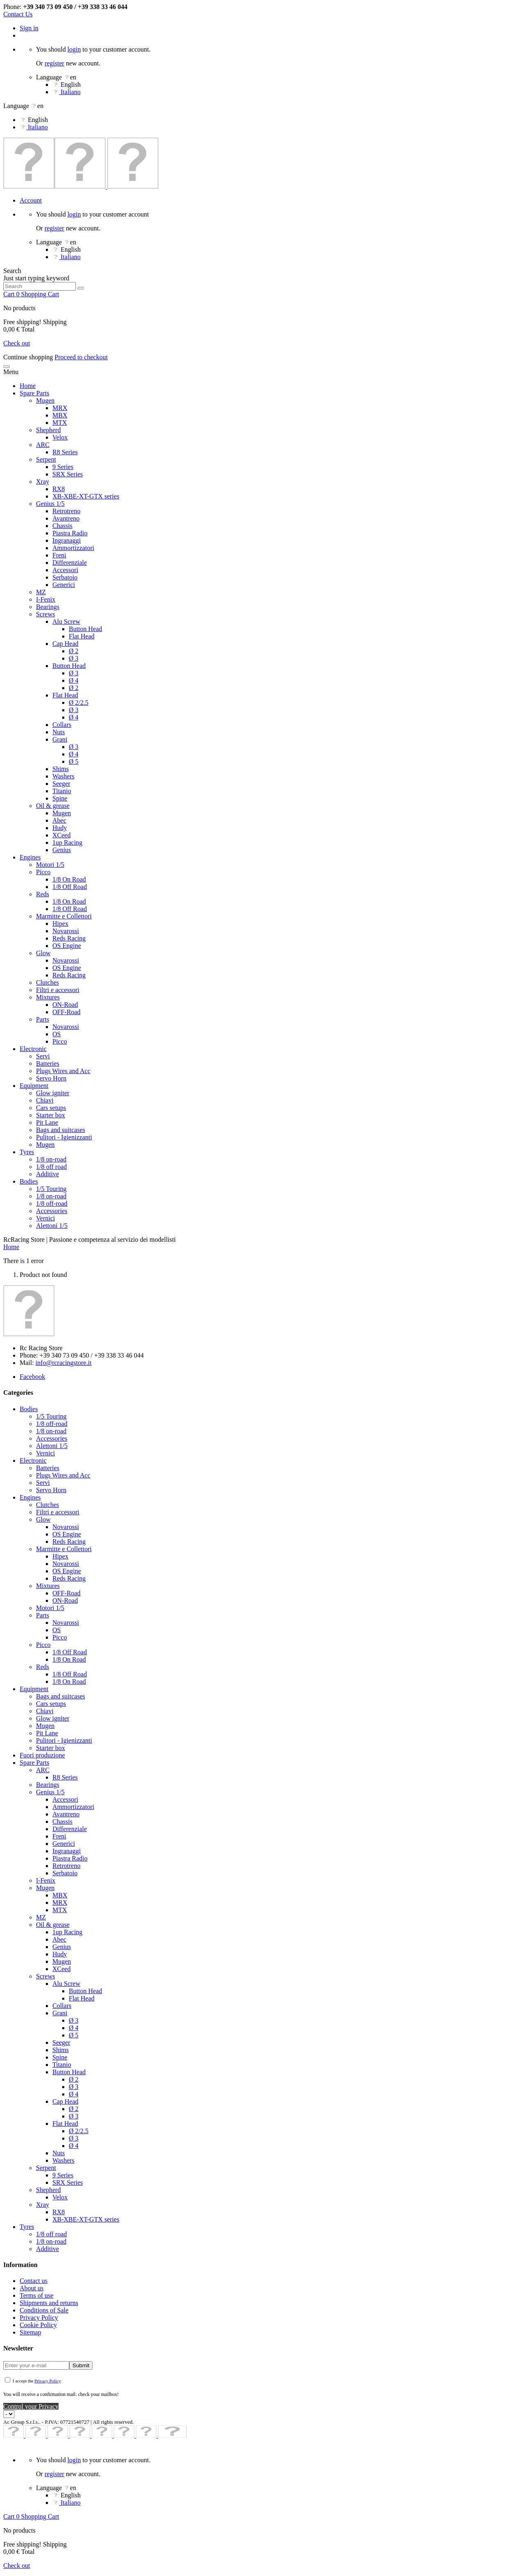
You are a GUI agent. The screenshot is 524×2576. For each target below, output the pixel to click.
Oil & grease (53, 805)
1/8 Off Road (69, 886)
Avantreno (65, 518)
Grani (59, 739)
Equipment (34, 1085)
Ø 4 (74, 680)
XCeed (61, 835)
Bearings (47, 606)
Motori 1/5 (50, 864)
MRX (59, 407)
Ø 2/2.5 (78, 702)
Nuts (58, 732)
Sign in (29, 28)
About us (31, 2288)
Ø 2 (74, 650)
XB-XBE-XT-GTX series (85, 496)
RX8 (58, 488)
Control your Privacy (31, 2406)
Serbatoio (64, 577)
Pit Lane (47, 1122)
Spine (59, 798)
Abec (59, 820)
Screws (45, 614)
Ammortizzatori (73, 547)
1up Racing (67, 842)
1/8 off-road (52, 1203)
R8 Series (65, 452)
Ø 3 (74, 658)
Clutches (47, 982)
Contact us (33, 2280)
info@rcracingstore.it (64, 1362)
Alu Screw (66, 621)
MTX (59, 422)
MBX (59, 415)
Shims (60, 768)
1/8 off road (51, 1166)
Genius (61, 849)
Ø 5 (74, 761)
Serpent (46, 459)
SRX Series (67, 474)
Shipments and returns (49, 2302)
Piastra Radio (70, 533)
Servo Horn (51, 1078)
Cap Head (65, 643)
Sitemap (30, 2332)
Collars (61, 724)
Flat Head (82, 636)
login (74, 49)
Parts (42, 1019)
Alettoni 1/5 (52, 1225)
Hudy (59, 827)
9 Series (62, 466)
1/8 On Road (69, 879)
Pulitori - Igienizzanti (64, 1137)
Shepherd (48, 429)
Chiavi (45, 1100)
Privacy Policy (39, 2317)
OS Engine (66, 945)
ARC (43, 444)
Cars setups (51, 1107)
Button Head (85, 628)
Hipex (60, 923)
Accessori (65, 569)
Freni (59, 555)
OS (56, 1034)
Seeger (61, 783)
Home (28, 385)
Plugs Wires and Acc (63, 1070)
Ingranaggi (66, 540)
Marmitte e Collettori (64, 916)
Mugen (45, 400)
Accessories (51, 1210)
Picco (43, 871)
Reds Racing (69, 938)
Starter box (50, 1115)
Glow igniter (52, 1092)
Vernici (45, 1218)
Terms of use (36, 2295)
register (54, 63)
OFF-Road (66, 1011)
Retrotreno (66, 511)
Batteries (47, 1063)
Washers (63, 776)
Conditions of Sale (44, 2310)
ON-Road (65, 1004)
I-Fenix (45, 599)
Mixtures (48, 997)
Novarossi (65, 930)
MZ (41, 592)
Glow (43, 953)
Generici (63, 584)
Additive (47, 1174)
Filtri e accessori (57, 989)
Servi (43, 1056)
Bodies (29, 1181)
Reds (42, 894)
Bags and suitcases (60, 1129)
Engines (30, 857)
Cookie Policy (38, 2324)
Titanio (61, 790)
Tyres (27, 1151)
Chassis (62, 525)
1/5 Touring (51, 1188)
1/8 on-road (51, 1159)
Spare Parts (34, 393)
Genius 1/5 (50, 503)
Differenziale (69, 562)
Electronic (33, 1048)
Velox (60, 437)
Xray (42, 481)
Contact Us (18, 14)
